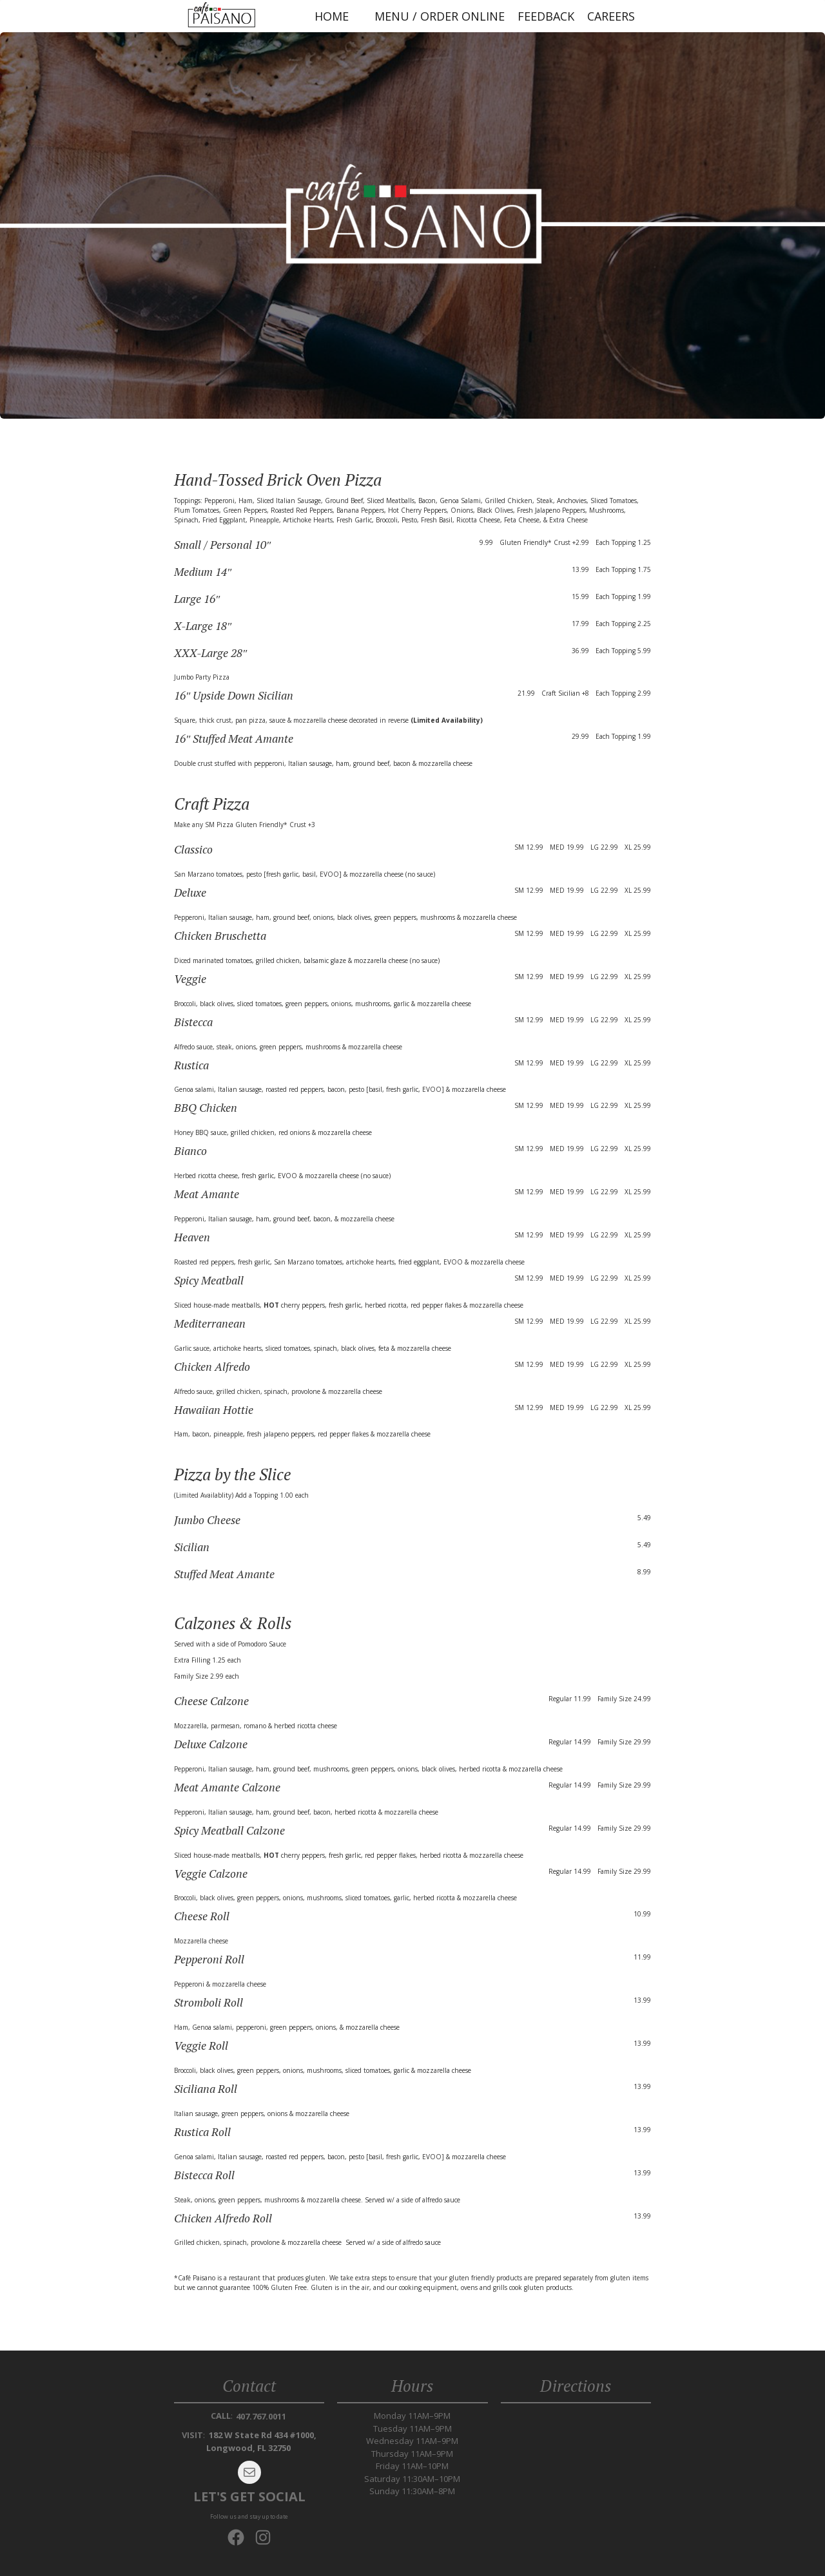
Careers (611, 16)
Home (332, 16)
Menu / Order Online (439, 16)
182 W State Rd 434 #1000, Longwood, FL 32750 (261, 2441)
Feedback (546, 16)
